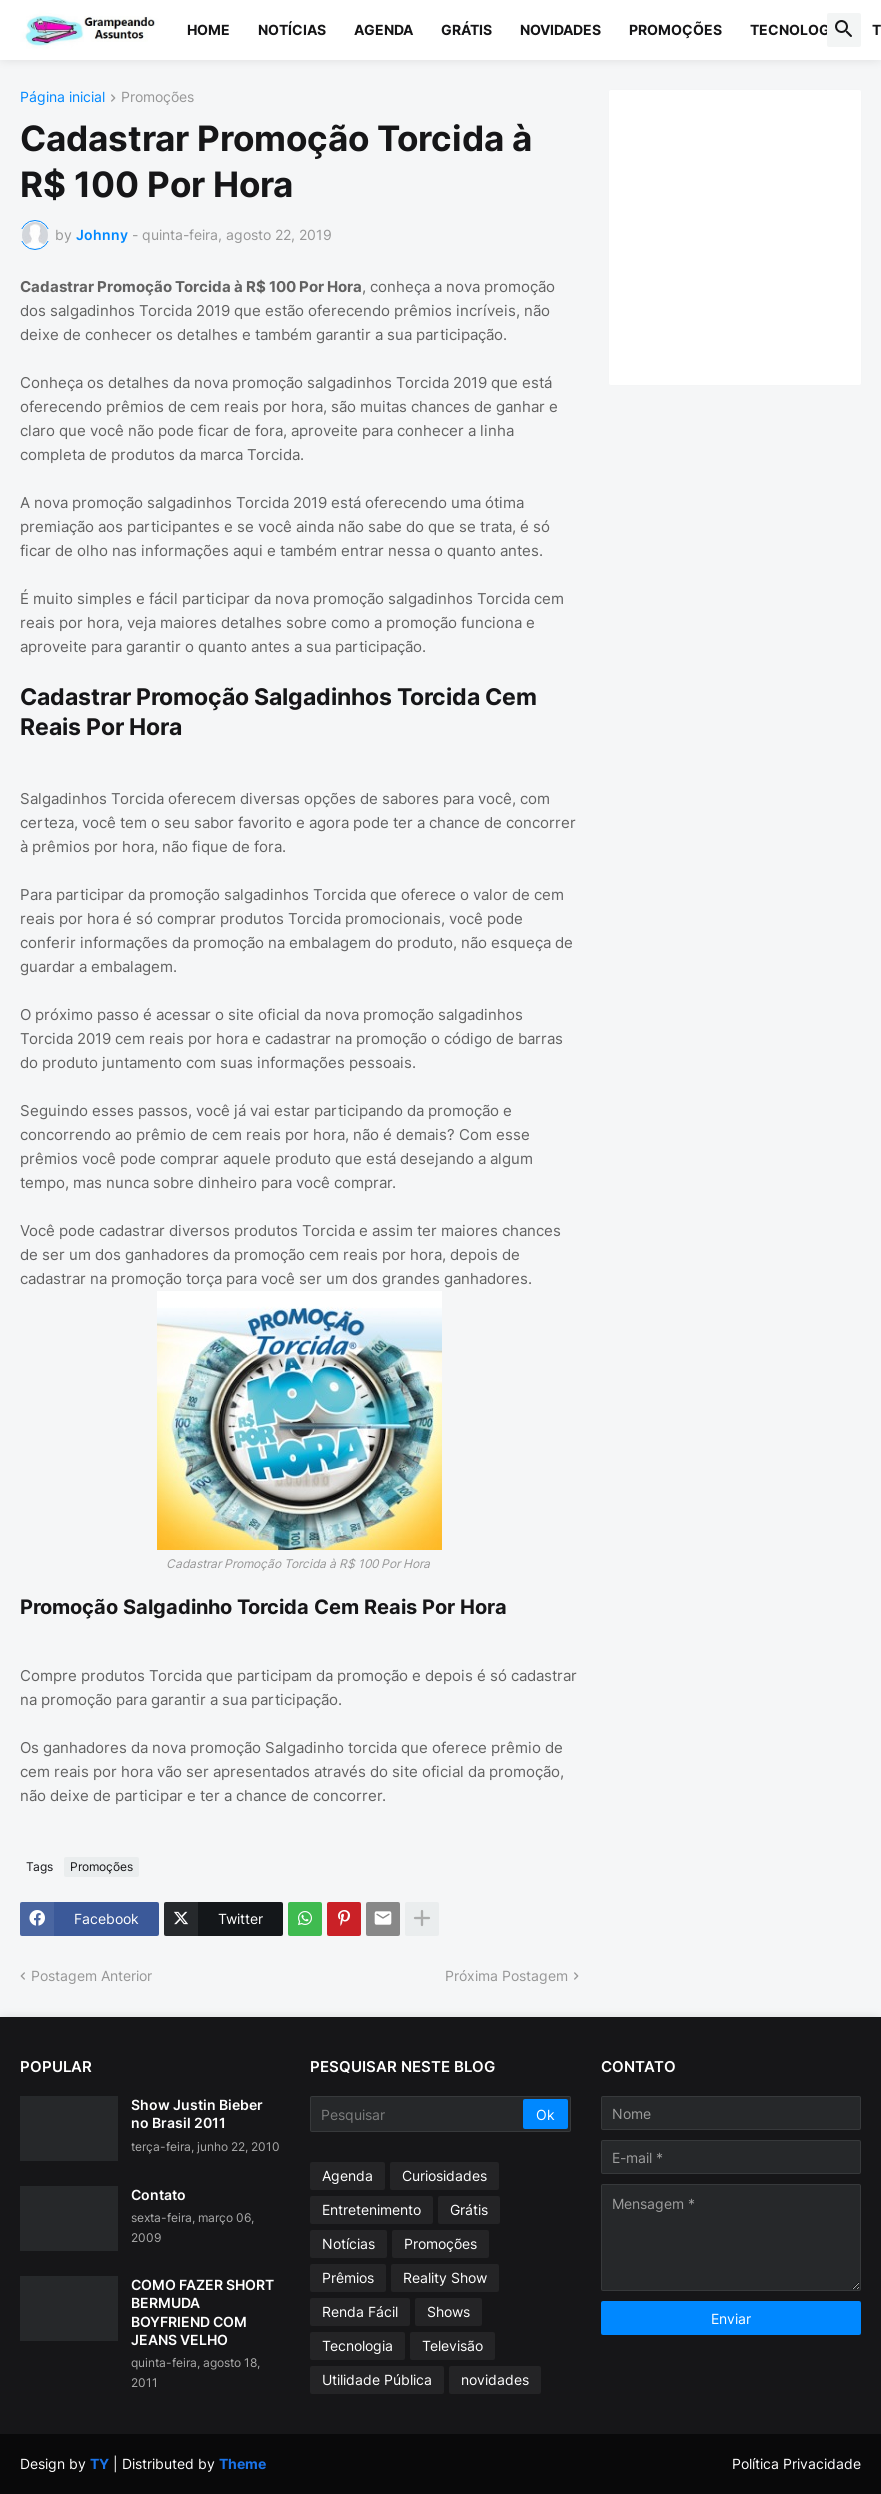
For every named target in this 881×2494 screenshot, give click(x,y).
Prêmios (348, 2277)
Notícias (292, 29)
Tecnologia (797, 29)
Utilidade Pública (377, 2379)
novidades (495, 2379)
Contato (158, 2194)
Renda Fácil (360, 2311)
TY (99, 2463)
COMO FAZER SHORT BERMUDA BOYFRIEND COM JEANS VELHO (202, 2312)
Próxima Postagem (506, 1975)
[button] (844, 30)
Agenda (383, 29)
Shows (448, 2311)
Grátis (466, 29)
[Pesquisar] (417, 2114)
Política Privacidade (796, 2463)
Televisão (452, 2345)
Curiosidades (444, 2175)
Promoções (675, 29)
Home (208, 29)
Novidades (560, 29)
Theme (242, 2463)
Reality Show (445, 2277)
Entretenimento (371, 2209)
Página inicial (62, 97)
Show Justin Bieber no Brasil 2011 (197, 2113)
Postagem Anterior (91, 1975)
